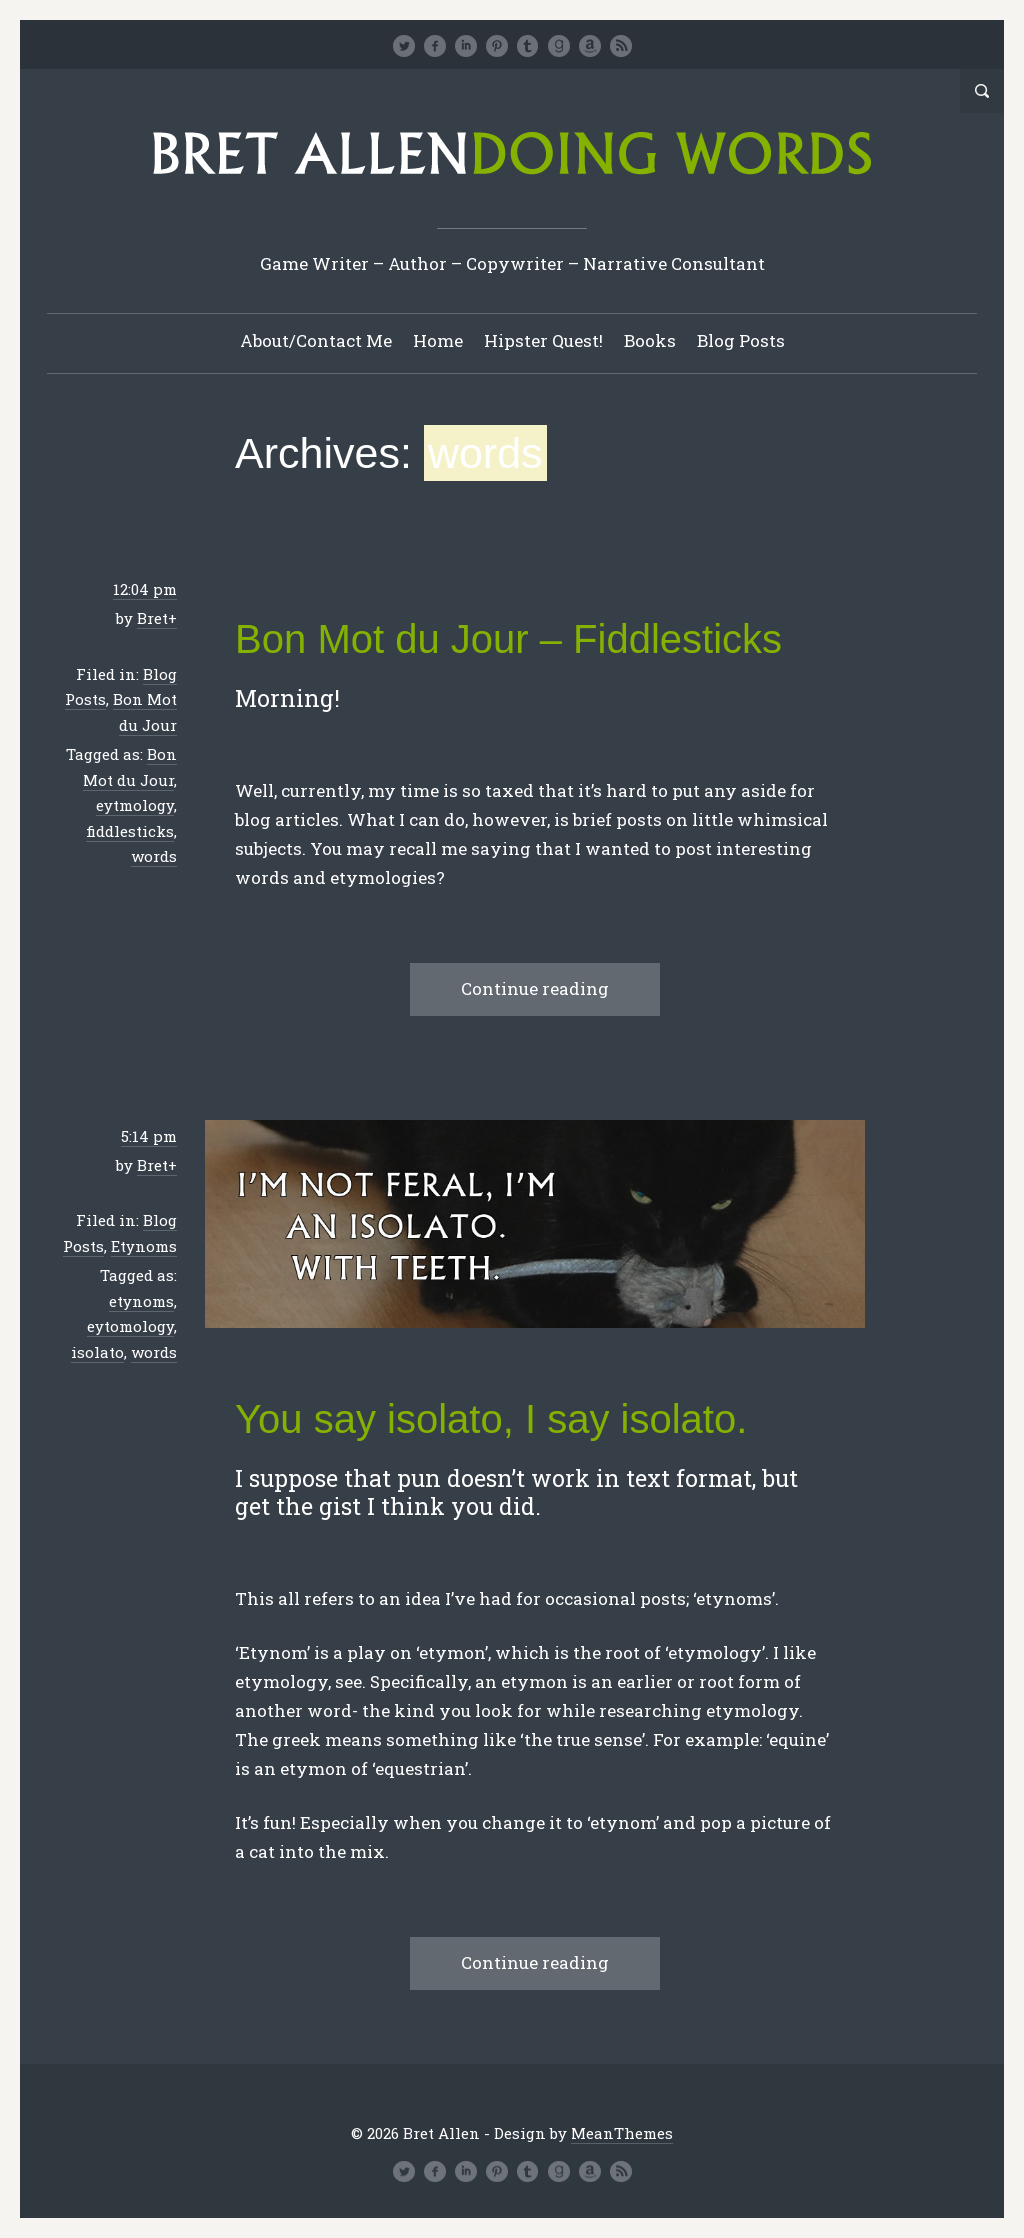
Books (650, 340)
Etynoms (144, 1246)
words (154, 856)
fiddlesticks (130, 831)
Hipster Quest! (543, 340)
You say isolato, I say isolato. (491, 1419)
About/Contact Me (316, 340)
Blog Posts (741, 340)
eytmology (135, 805)
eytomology (130, 1326)
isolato (97, 1352)
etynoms (141, 1301)
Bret (152, 618)
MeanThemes (622, 2133)
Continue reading (535, 988)
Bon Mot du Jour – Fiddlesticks (508, 639)
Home (438, 340)
